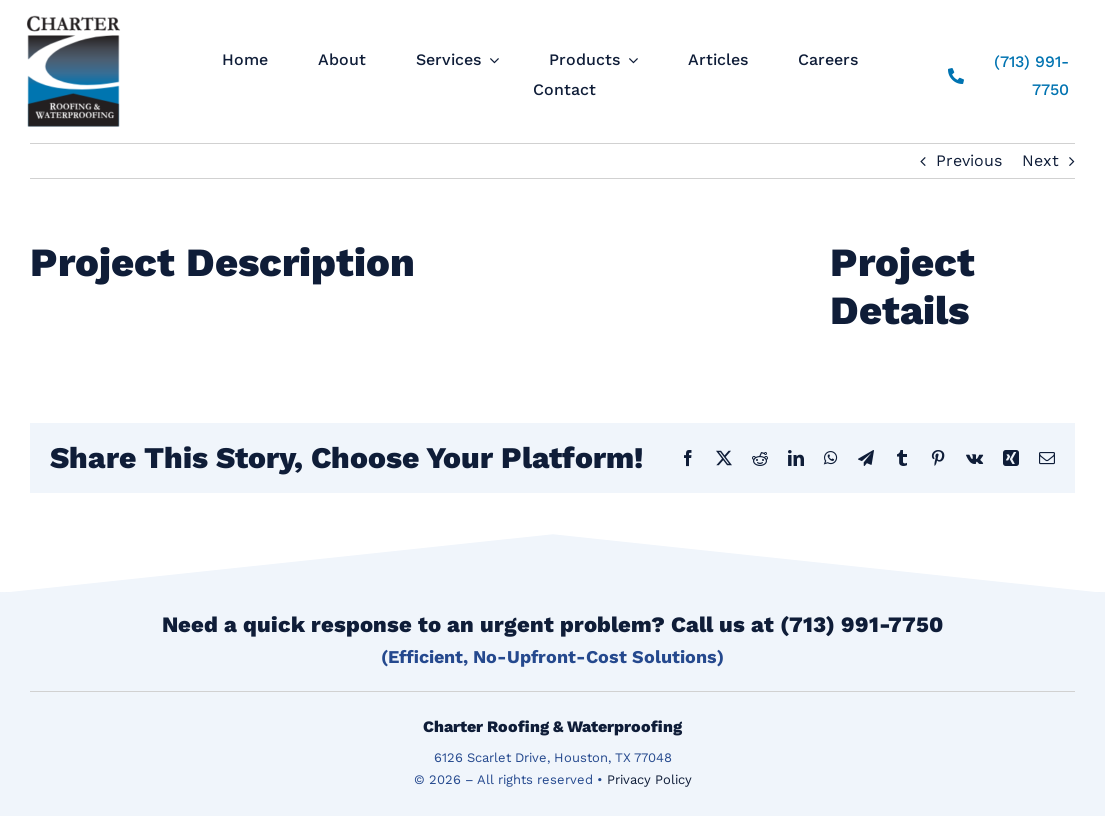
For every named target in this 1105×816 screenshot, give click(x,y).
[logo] (73, 15)
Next (1040, 160)
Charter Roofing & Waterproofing (552, 726)
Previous (969, 160)
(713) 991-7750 (861, 624)
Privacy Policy (649, 779)
